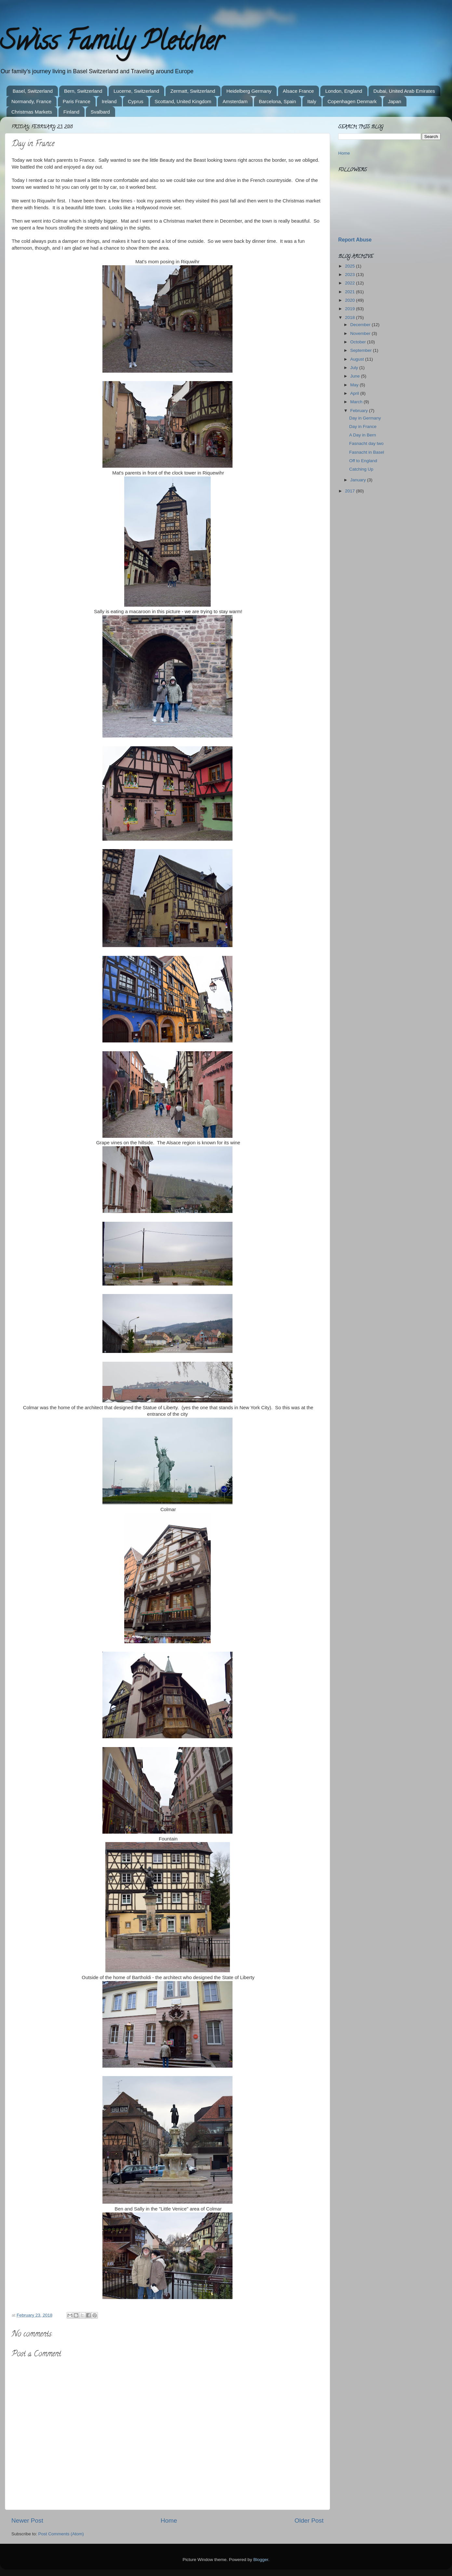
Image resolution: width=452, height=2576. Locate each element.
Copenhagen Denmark (352, 101)
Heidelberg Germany (248, 91)
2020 (350, 300)
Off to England (363, 460)
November (361, 333)
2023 (350, 274)
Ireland (109, 101)
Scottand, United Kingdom (183, 101)
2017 (350, 491)
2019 (350, 308)
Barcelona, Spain (277, 101)
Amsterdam (235, 101)
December (361, 324)
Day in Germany (365, 418)
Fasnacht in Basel (366, 452)
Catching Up (361, 469)
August (357, 359)
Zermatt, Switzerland (192, 91)
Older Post (309, 2520)
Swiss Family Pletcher (111, 43)
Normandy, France (31, 101)
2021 (350, 291)
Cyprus (135, 101)
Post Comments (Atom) (61, 2533)
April (355, 393)
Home (169, 2520)
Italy (311, 101)
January (358, 479)
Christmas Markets (31, 112)
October (358, 341)
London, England (343, 91)
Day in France (363, 426)
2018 (350, 317)
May (355, 384)
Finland (71, 112)
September (361, 350)
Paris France (76, 101)
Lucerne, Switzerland (136, 91)
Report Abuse (355, 239)
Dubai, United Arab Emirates (404, 91)
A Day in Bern (362, 435)
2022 (350, 283)
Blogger (260, 2559)
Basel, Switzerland (33, 91)
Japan (394, 101)
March (357, 401)
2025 (350, 266)
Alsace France (298, 91)
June (355, 376)
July (354, 367)
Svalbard (100, 112)
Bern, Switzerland (83, 91)
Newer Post (27, 2520)
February (359, 410)
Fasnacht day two (366, 443)
